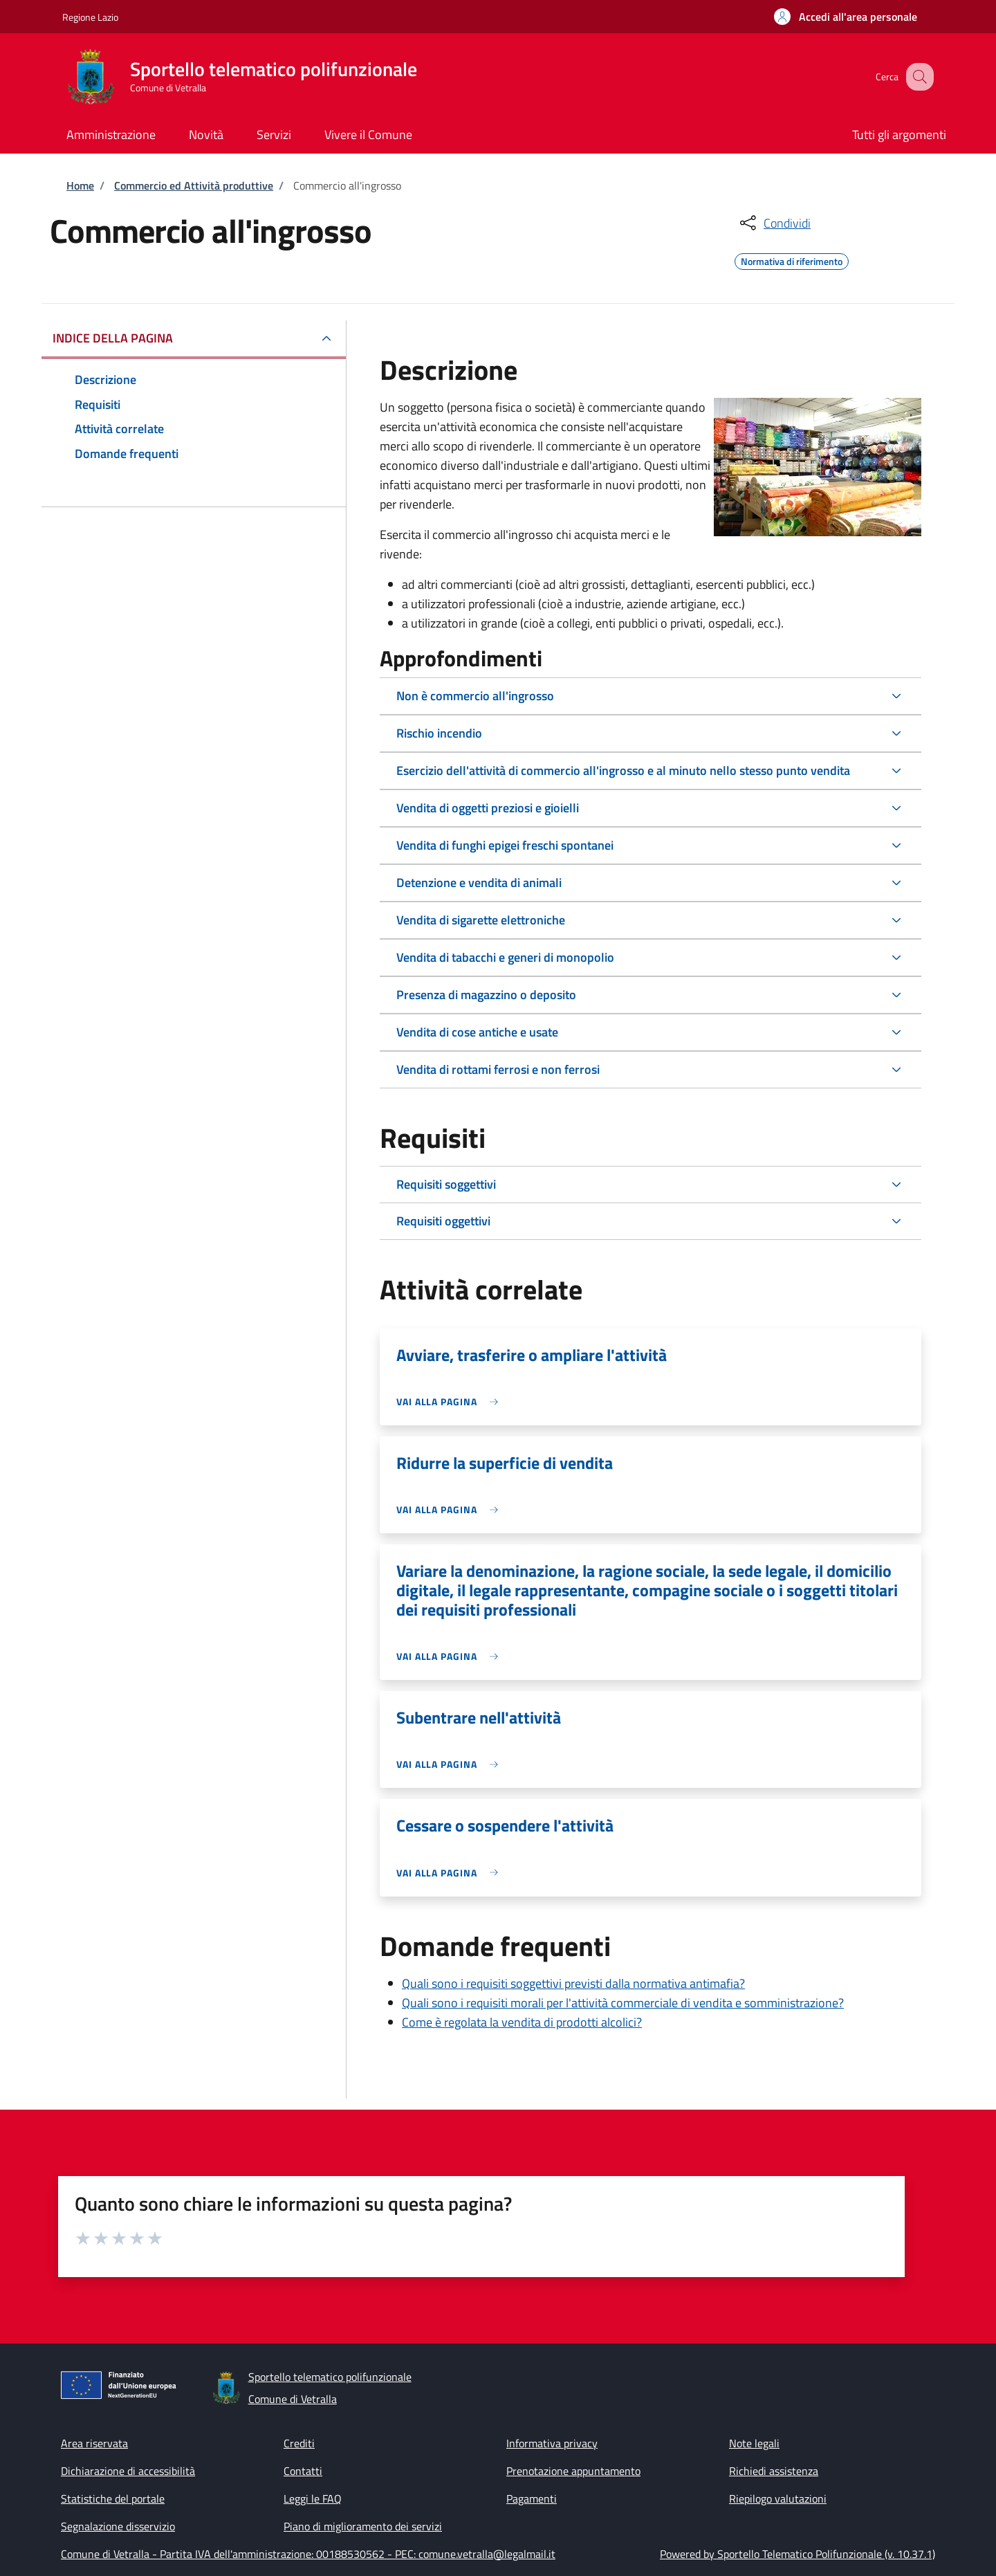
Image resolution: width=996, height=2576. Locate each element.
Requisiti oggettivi (443, 1221)
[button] (845, 16)
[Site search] (917, 76)
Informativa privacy (552, 2443)
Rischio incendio (439, 733)
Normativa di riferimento (791, 259)
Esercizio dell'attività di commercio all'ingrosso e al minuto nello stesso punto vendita (623, 770)
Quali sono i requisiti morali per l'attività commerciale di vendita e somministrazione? (623, 2002)
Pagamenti (531, 2498)
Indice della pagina (113, 338)
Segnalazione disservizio (118, 2526)
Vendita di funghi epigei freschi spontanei (505, 845)
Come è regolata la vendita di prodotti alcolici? (522, 2022)
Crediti (299, 2443)
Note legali (754, 2443)
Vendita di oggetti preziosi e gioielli (487, 807)
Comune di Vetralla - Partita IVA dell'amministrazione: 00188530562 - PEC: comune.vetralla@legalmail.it (308, 2554)
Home (80, 185)
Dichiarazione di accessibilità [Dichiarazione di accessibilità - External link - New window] (128, 2471)
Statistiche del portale (113, 2498)
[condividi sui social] (774, 223)
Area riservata (94, 2443)
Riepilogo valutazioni (778, 2498)
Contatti (303, 2471)
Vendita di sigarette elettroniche (480, 920)
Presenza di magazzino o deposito (486, 994)
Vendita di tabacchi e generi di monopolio (505, 957)
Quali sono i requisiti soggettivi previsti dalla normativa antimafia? (573, 1983)
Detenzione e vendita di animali (479, 882)
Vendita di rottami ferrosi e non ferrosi (498, 1069)
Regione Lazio (90, 17)
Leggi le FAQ (313, 2498)
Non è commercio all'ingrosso (475, 695)
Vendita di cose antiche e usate (477, 1032)
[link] (450, 1401)
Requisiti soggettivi (446, 1184)
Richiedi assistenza (773, 2471)
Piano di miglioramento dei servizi (363, 2526)
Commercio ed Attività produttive (193, 185)
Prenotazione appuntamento (573, 2471)
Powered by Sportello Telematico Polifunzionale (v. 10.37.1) (797, 2554)
